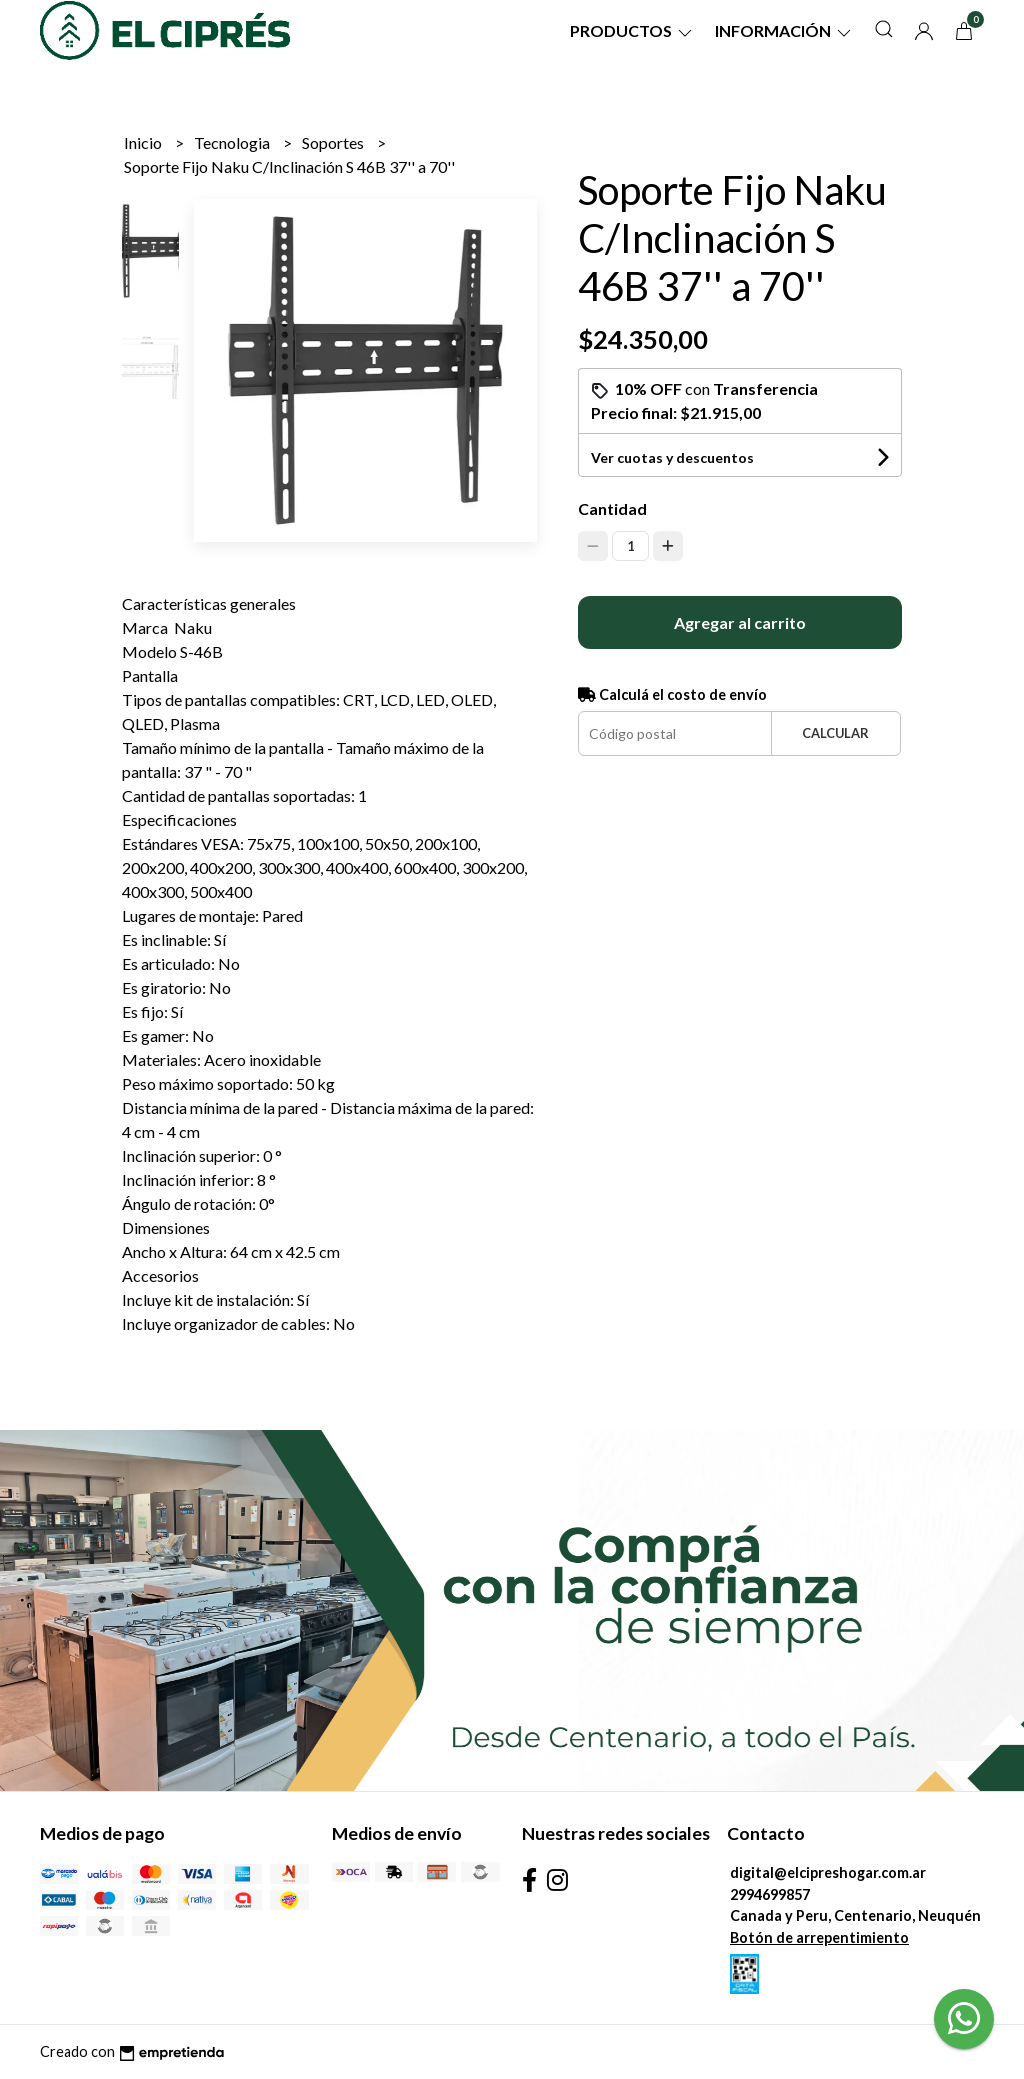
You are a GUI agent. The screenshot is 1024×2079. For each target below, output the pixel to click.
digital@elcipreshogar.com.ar (828, 1872)
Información (784, 30)
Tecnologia (233, 142)
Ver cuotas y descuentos (672, 457)
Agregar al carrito (740, 622)
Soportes (334, 142)
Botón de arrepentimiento (819, 1937)
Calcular (835, 733)
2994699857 (770, 1894)
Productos (632, 30)
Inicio (144, 142)
